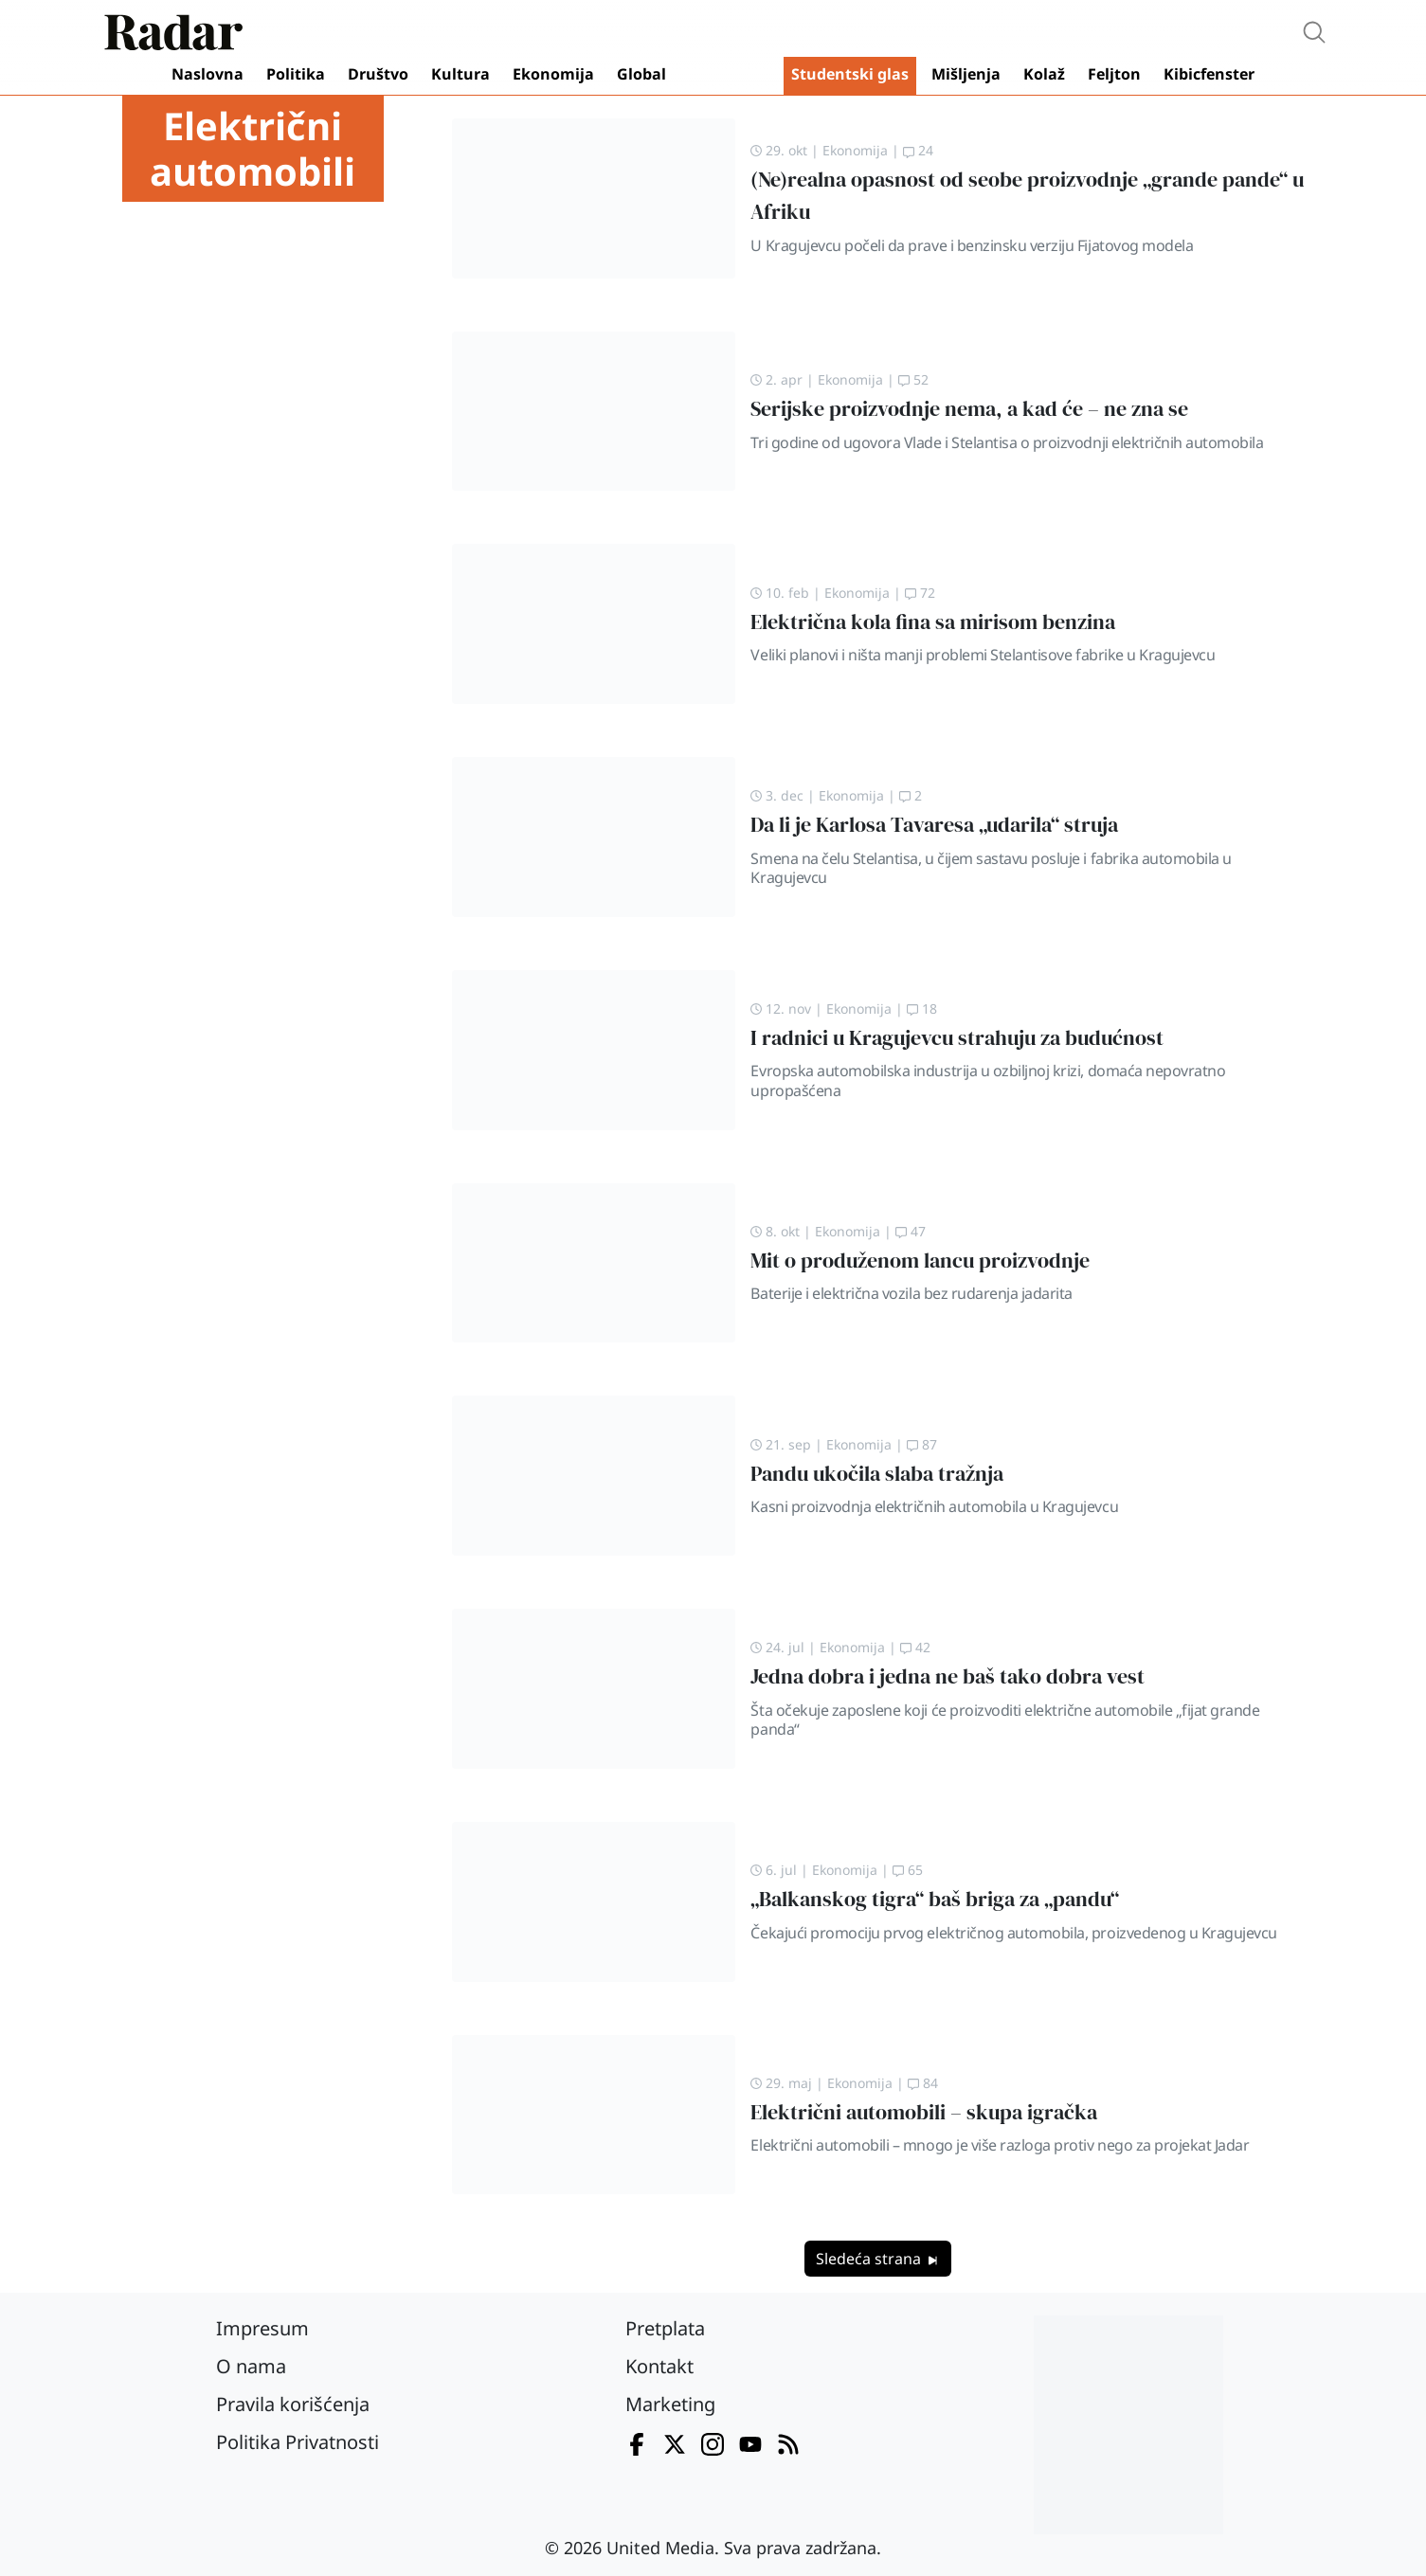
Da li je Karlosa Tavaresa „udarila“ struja (934, 824)
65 (908, 1870)
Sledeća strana (878, 2258)
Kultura (460, 73)
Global (641, 73)
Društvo (378, 73)
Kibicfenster (1209, 73)
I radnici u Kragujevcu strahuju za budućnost (957, 1038)
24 (918, 150)
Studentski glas (850, 73)
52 (913, 379)
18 (922, 1009)
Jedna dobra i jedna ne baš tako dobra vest (947, 1676)
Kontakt (659, 2366)
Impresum (262, 2328)
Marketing (670, 2404)
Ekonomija (553, 73)
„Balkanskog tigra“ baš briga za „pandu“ (934, 1899)
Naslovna (207, 73)
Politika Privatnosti (297, 2442)
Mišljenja (966, 73)
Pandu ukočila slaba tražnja (876, 1473)
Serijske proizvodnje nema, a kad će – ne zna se (969, 408)
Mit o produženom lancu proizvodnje (920, 1260)
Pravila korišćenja (293, 2404)
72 (920, 593)
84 (923, 2083)
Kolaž (1044, 73)
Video (728, 76)
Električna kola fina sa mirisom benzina (932, 622)
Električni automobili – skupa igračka (923, 2112)
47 (910, 1231)
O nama (251, 2366)
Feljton (1114, 73)
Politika (295, 73)
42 (915, 1647)
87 (922, 1444)
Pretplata (665, 2328)
